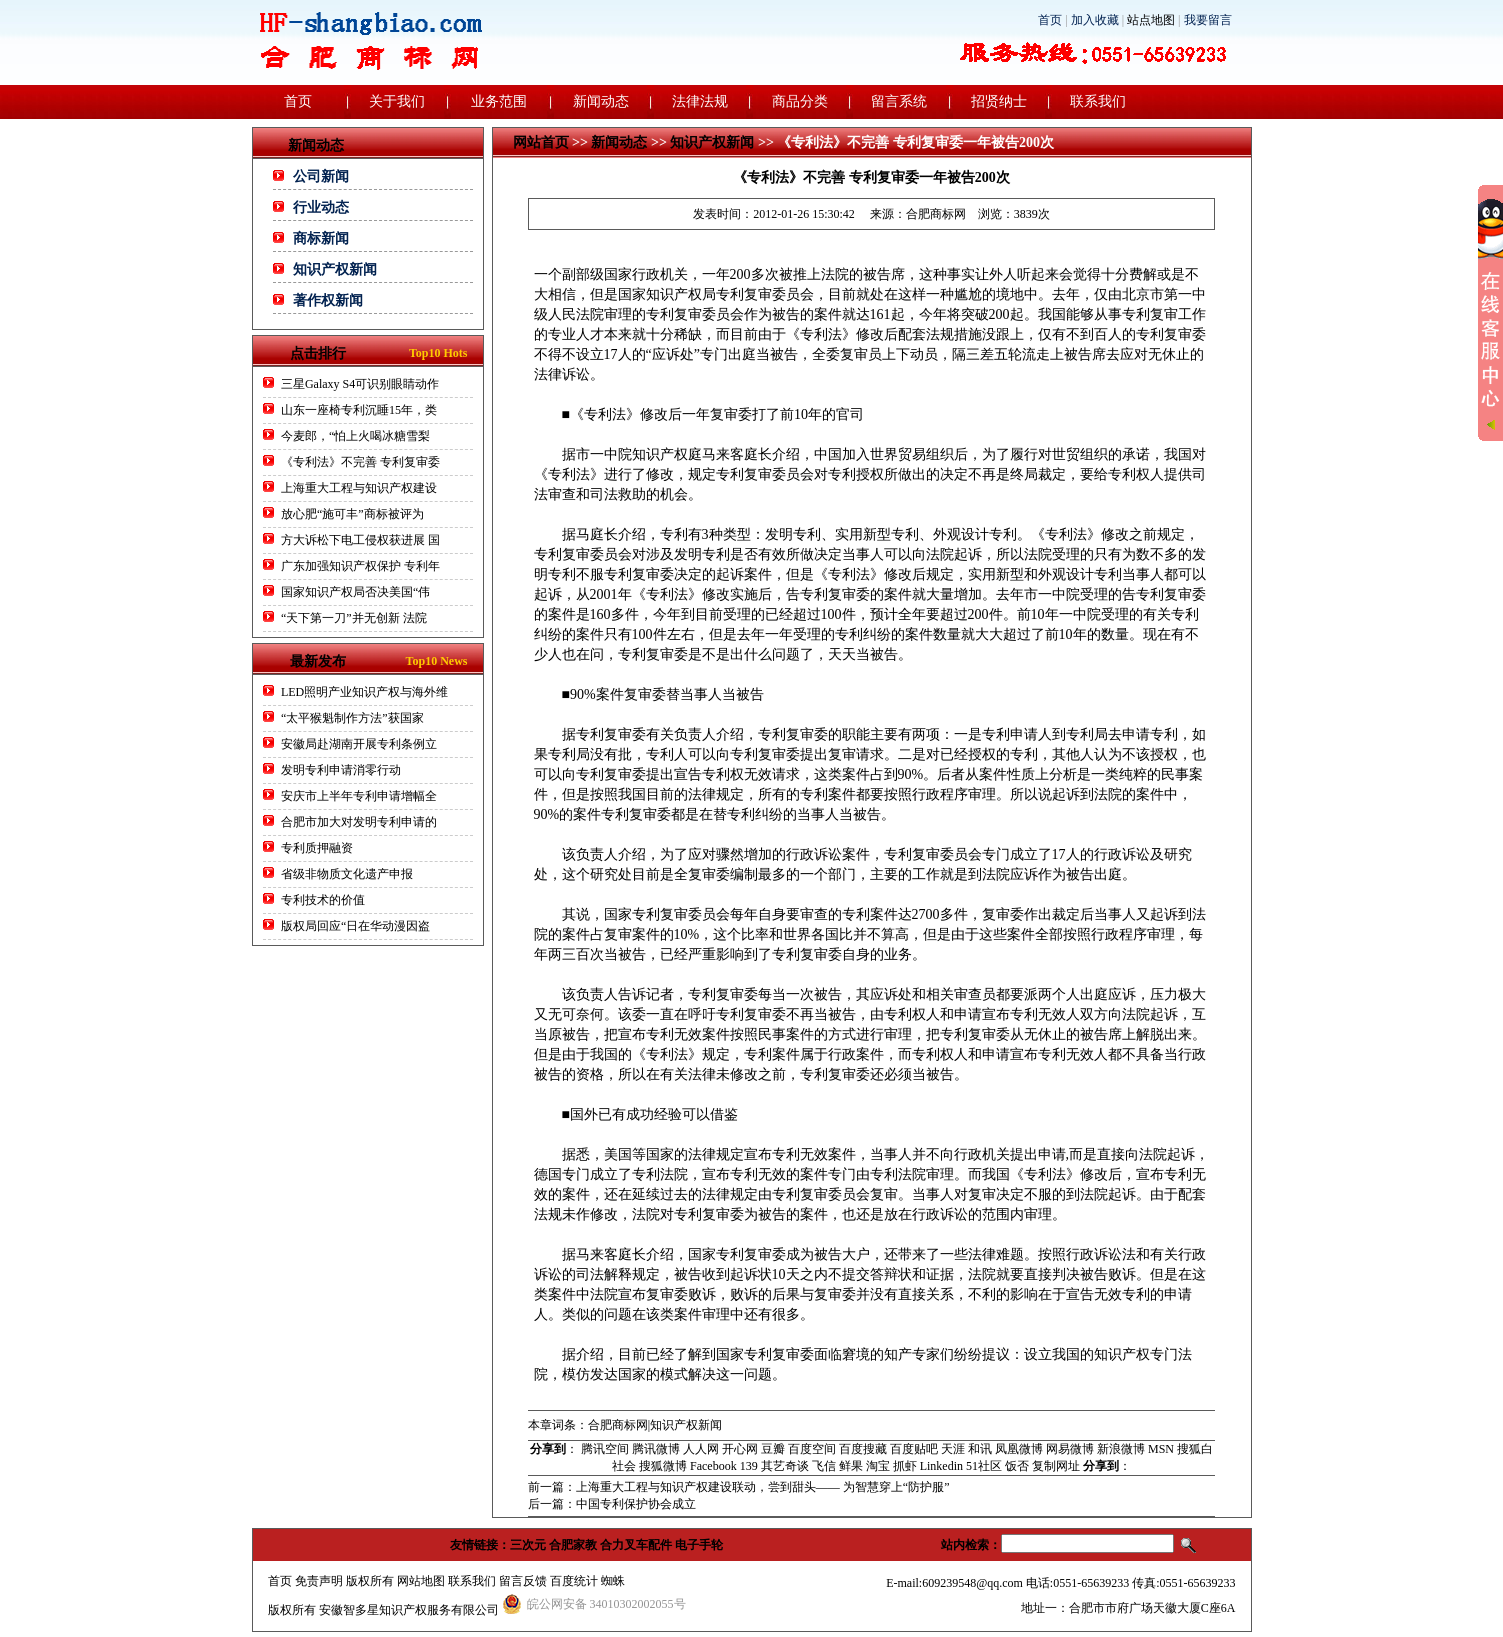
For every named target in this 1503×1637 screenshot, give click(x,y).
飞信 (824, 1466)
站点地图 (1151, 20)
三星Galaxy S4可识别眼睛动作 (360, 384)
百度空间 (812, 1449)
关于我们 (397, 101)
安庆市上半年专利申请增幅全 (359, 796)
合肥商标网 (936, 214)
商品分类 (800, 101)
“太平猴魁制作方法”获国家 (352, 718)
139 (749, 1466)
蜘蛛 (613, 1581)
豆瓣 (773, 1449)
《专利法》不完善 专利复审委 (360, 462)
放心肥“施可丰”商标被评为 (352, 514)
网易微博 (1070, 1449)
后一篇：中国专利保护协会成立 (612, 1504)
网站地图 (421, 1581)
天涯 (953, 1449)
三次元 (528, 1545)
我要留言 (1208, 20)
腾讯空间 (605, 1449)
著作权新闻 (328, 300)
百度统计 (574, 1581)
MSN (1161, 1449)
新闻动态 (601, 101)
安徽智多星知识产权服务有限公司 (409, 1610)
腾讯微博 (656, 1449)
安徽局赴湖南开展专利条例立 (359, 744)
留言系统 (899, 101)
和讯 (980, 1449)
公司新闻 (321, 176)
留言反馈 (523, 1581)
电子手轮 (699, 1545)
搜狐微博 (663, 1466)
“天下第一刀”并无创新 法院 (354, 618)
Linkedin (941, 1466)
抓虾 (905, 1466)
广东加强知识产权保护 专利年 (360, 566)
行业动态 (321, 207)
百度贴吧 (914, 1449)
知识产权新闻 (335, 269)
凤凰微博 (1019, 1449)
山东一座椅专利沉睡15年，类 (359, 410)
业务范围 (499, 101)
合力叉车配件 (636, 1545)
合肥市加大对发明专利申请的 (359, 822)
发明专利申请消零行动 (341, 770)
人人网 (701, 1449)
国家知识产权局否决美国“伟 (355, 592)
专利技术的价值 (323, 900)
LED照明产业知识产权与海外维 (364, 692)
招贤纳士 (999, 101)
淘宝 (878, 1466)
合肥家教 (573, 1545)
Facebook (713, 1466)
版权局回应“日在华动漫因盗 (355, 926)
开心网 (740, 1449)
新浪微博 (1121, 1449)
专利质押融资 (317, 848)
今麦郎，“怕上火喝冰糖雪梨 (355, 436)
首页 (1050, 20)
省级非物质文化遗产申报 (347, 874)
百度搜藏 (863, 1449)
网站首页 (541, 142)
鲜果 (851, 1466)
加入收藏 (1095, 20)
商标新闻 (321, 238)
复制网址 (1056, 1466)
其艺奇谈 (785, 1466)
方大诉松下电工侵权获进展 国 (360, 540)
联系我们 (1098, 101)
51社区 (984, 1466)
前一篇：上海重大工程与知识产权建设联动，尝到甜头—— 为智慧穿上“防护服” (739, 1487)
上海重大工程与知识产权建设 (359, 488)
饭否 (1017, 1466)
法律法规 (700, 101)
